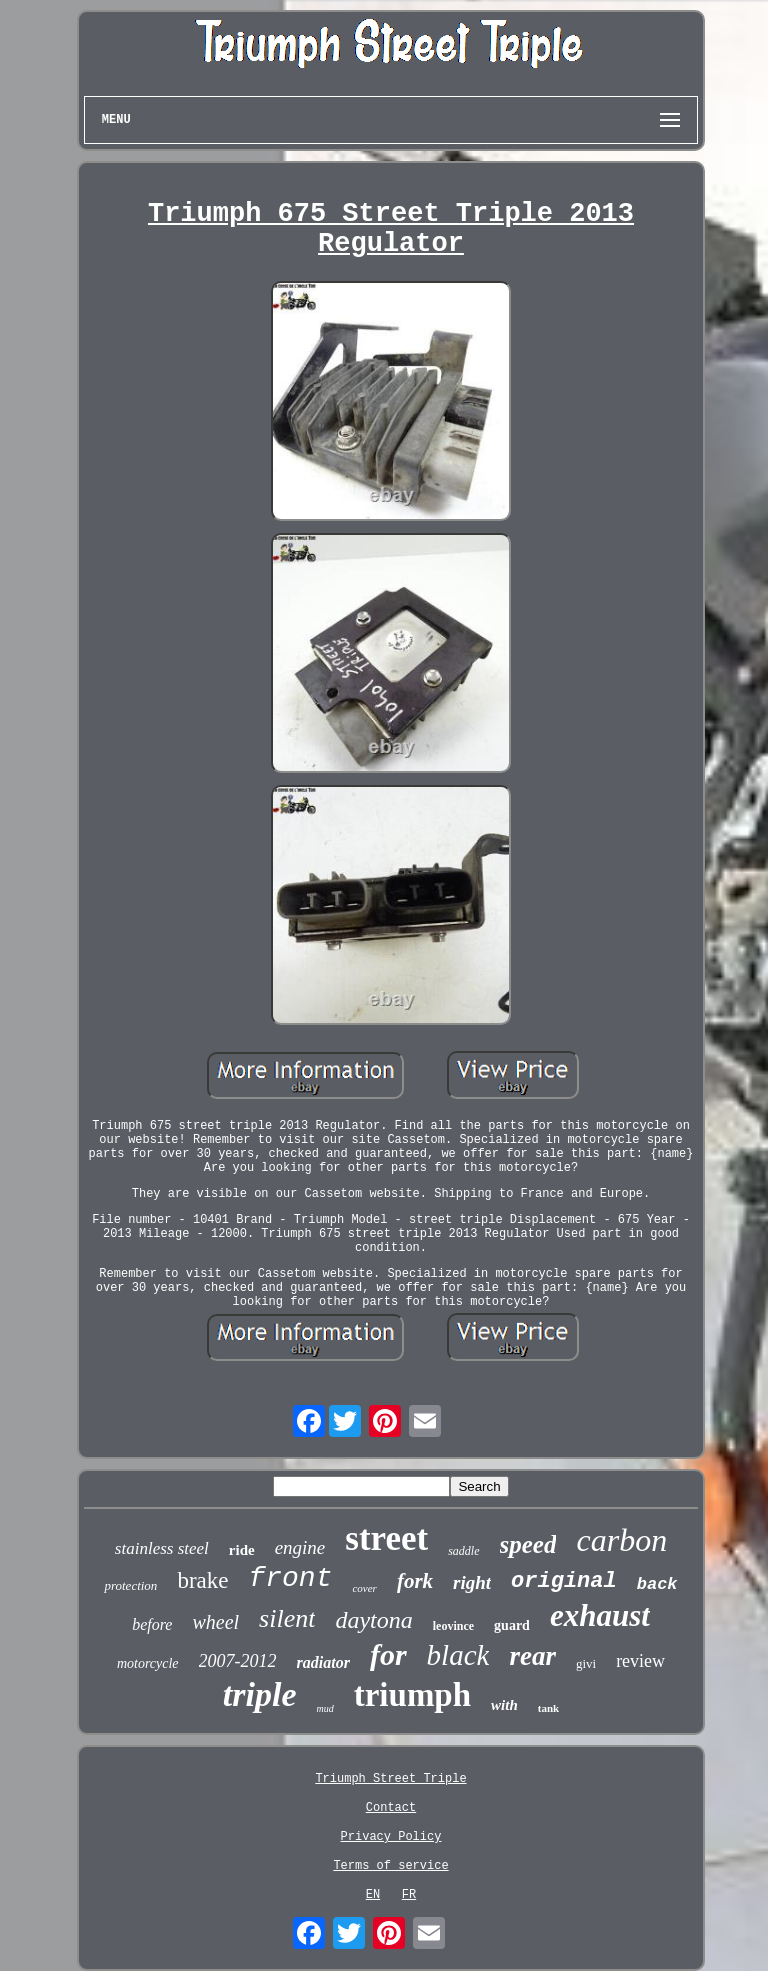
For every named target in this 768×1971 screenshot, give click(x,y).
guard (512, 1625)
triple (260, 1694)
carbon (621, 1540)
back (657, 1584)
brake (202, 1580)
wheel (215, 1622)
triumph (412, 1695)
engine (300, 1547)
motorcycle (148, 1663)
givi (586, 1663)
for (388, 1654)
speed (528, 1544)
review (640, 1661)
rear (532, 1656)
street (386, 1538)
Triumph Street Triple (390, 1779)
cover (364, 1588)
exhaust (600, 1615)
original (564, 1581)
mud (324, 1708)
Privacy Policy (391, 1837)
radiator (323, 1662)
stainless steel (162, 1548)
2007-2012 (238, 1661)
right (472, 1582)
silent (287, 1618)
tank (548, 1708)
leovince (453, 1626)
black (458, 1655)
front (290, 1578)
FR (409, 1895)
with (504, 1705)
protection (130, 1585)
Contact (391, 1808)
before (152, 1624)
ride (242, 1550)
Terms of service (390, 1866)
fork (415, 1581)
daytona (373, 1620)
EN (373, 1895)
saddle (463, 1551)
